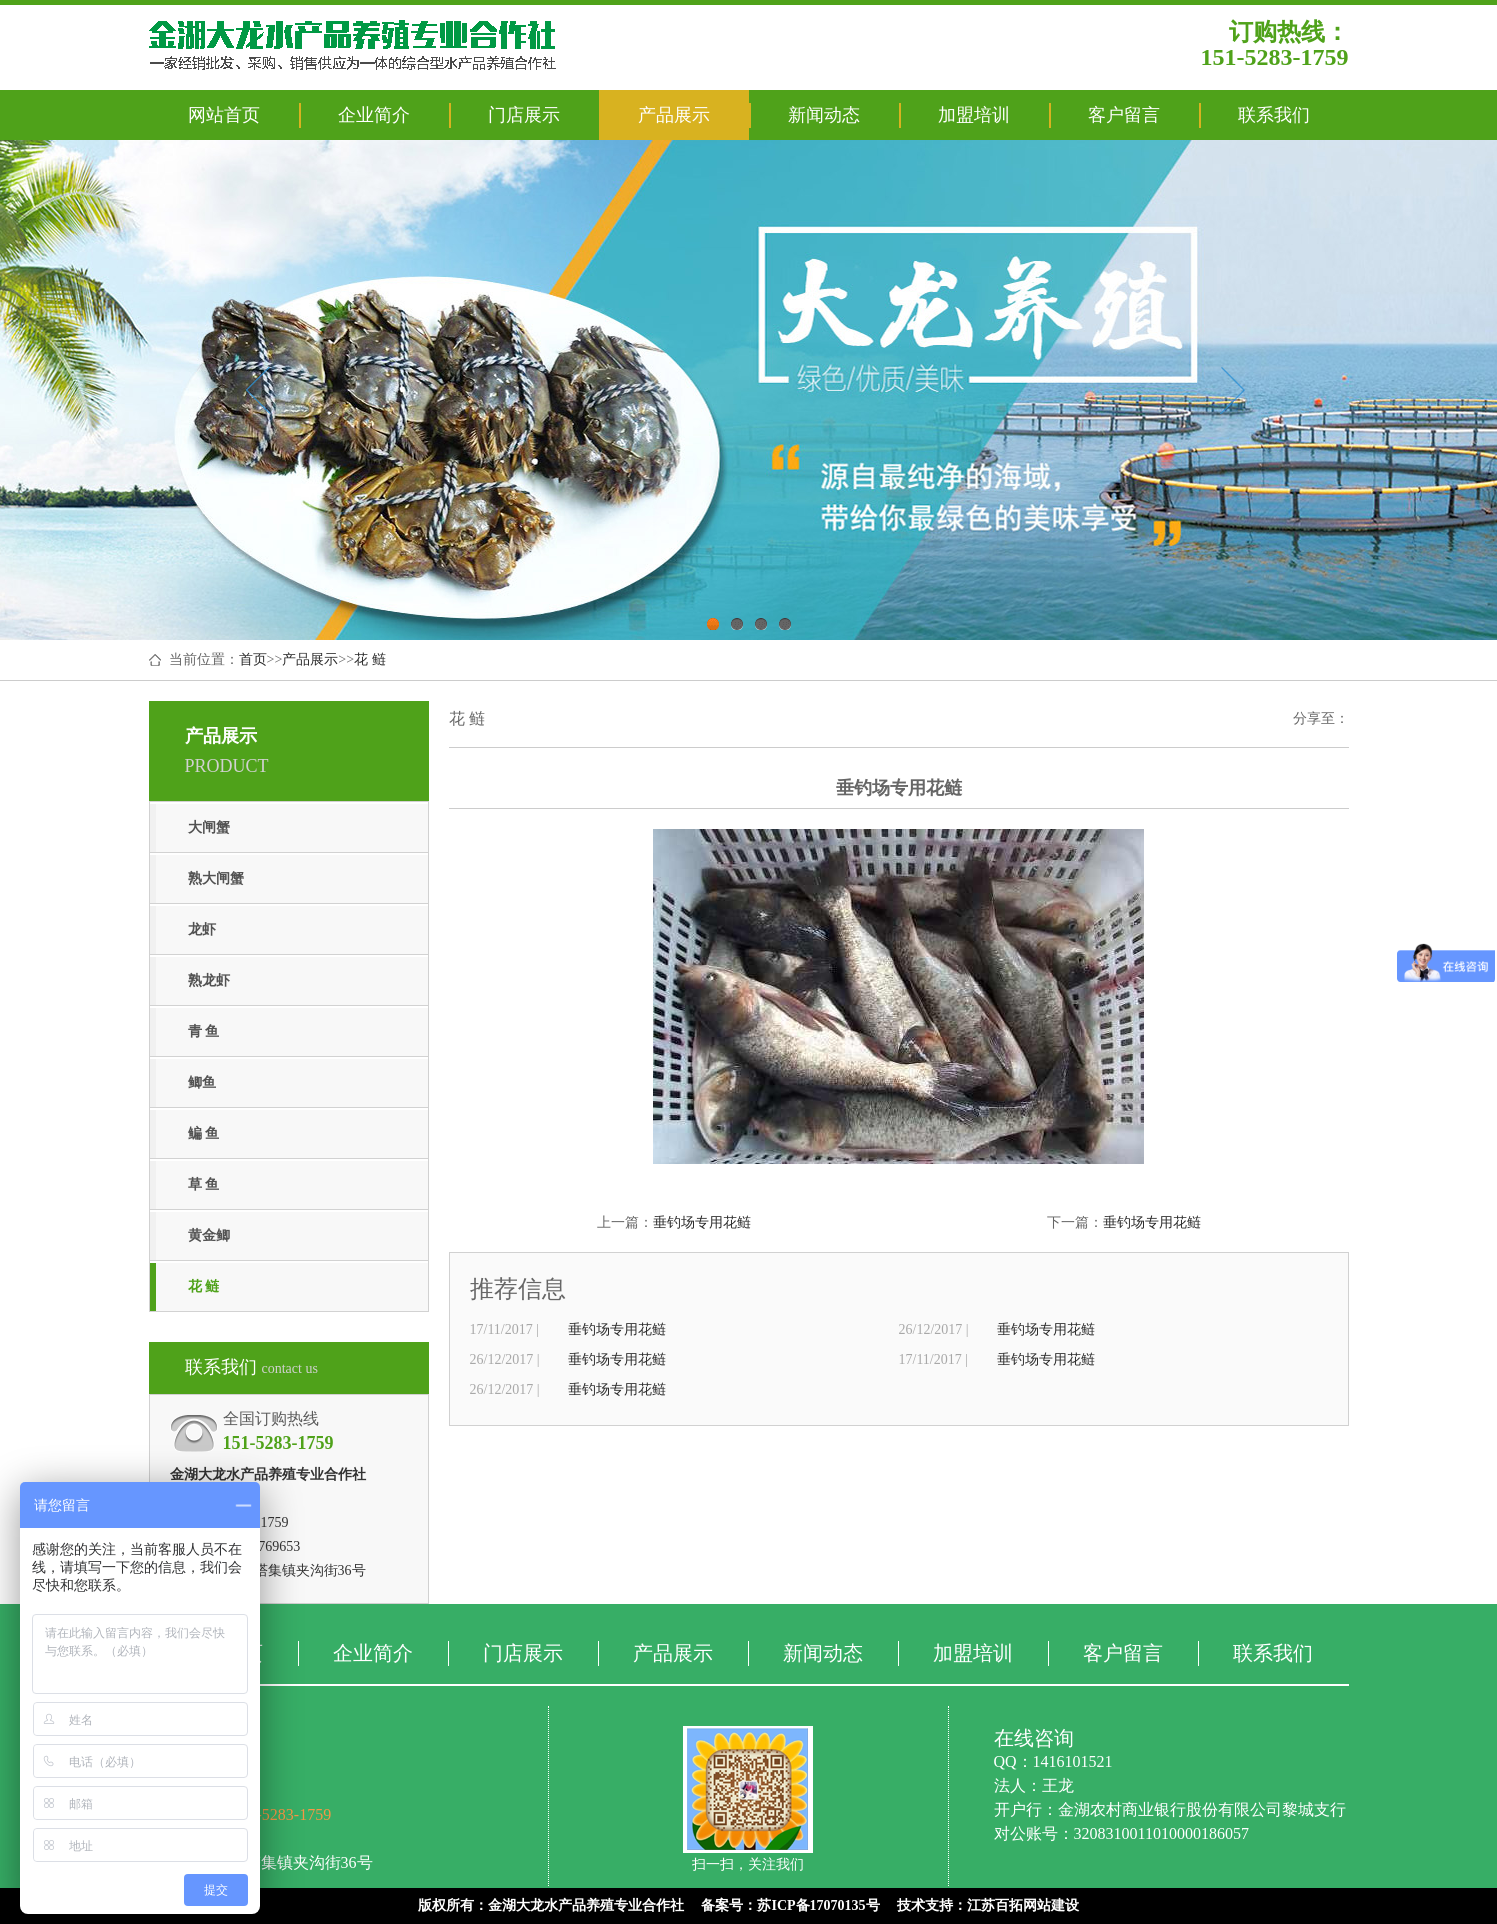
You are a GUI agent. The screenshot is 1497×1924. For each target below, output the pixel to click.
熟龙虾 (209, 980)
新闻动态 (824, 115)
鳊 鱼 (204, 1133)
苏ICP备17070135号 (818, 1905)
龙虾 (202, 929)
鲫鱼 (202, 1082)
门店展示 (524, 115)
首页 (253, 659)
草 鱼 (204, 1184)
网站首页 (224, 115)
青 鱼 (204, 1031)
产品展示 (674, 115)
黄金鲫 (209, 1235)
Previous (257, 390)
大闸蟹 (209, 827)
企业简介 (374, 115)
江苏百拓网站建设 (1023, 1905)
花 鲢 (370, 659)
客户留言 (1124, 115)
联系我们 (1274, 115)
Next (1232, 390)
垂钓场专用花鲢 (702, 1222)
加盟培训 (974, 115)
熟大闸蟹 (216, 878)
